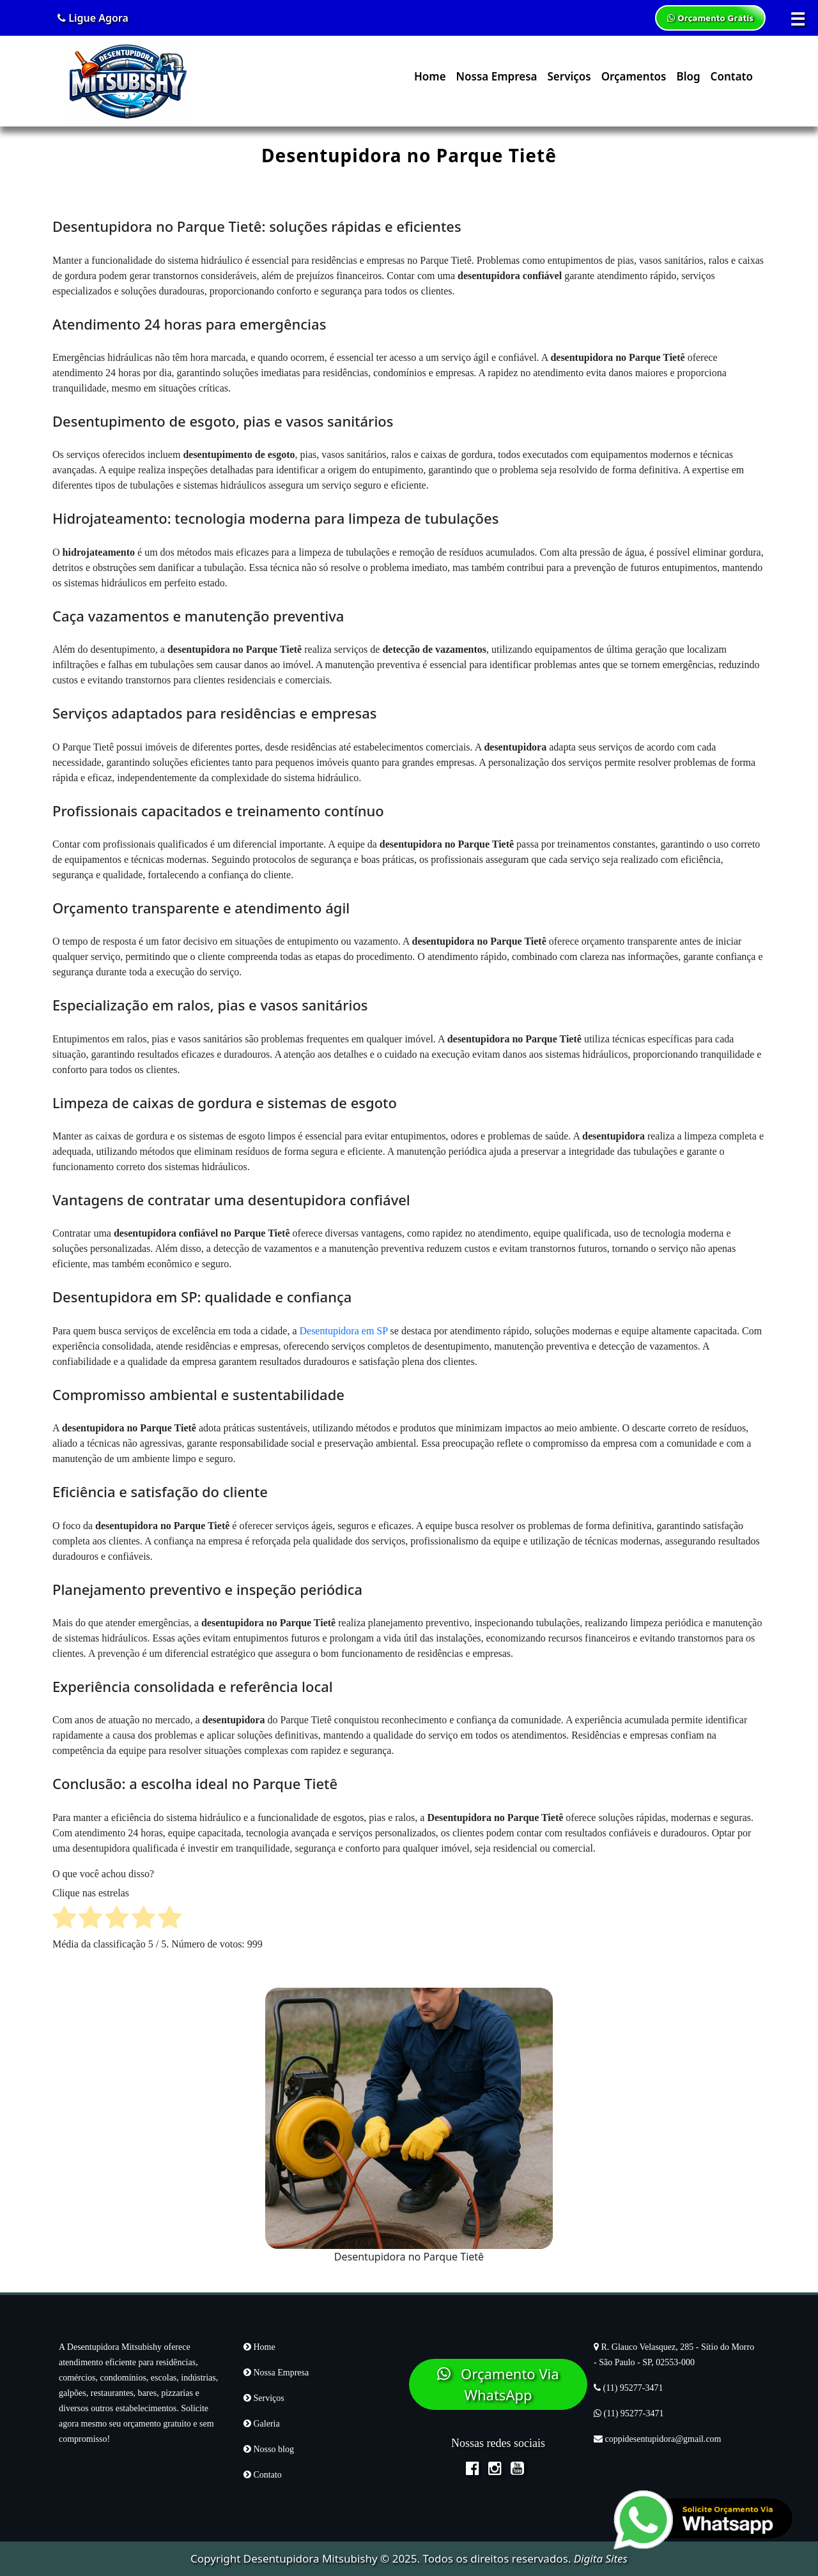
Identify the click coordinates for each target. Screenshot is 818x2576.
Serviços (568, 76)
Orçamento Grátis (710, 17)
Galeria (261, 2423)
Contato (732, 76)
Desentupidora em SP (343, 1330)
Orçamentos (634, 76)
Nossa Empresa (496, 76)
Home (430, 76)
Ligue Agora (93, 18)
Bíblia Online (617, 2471)
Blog (688, 76)
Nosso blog (268, 2449)
